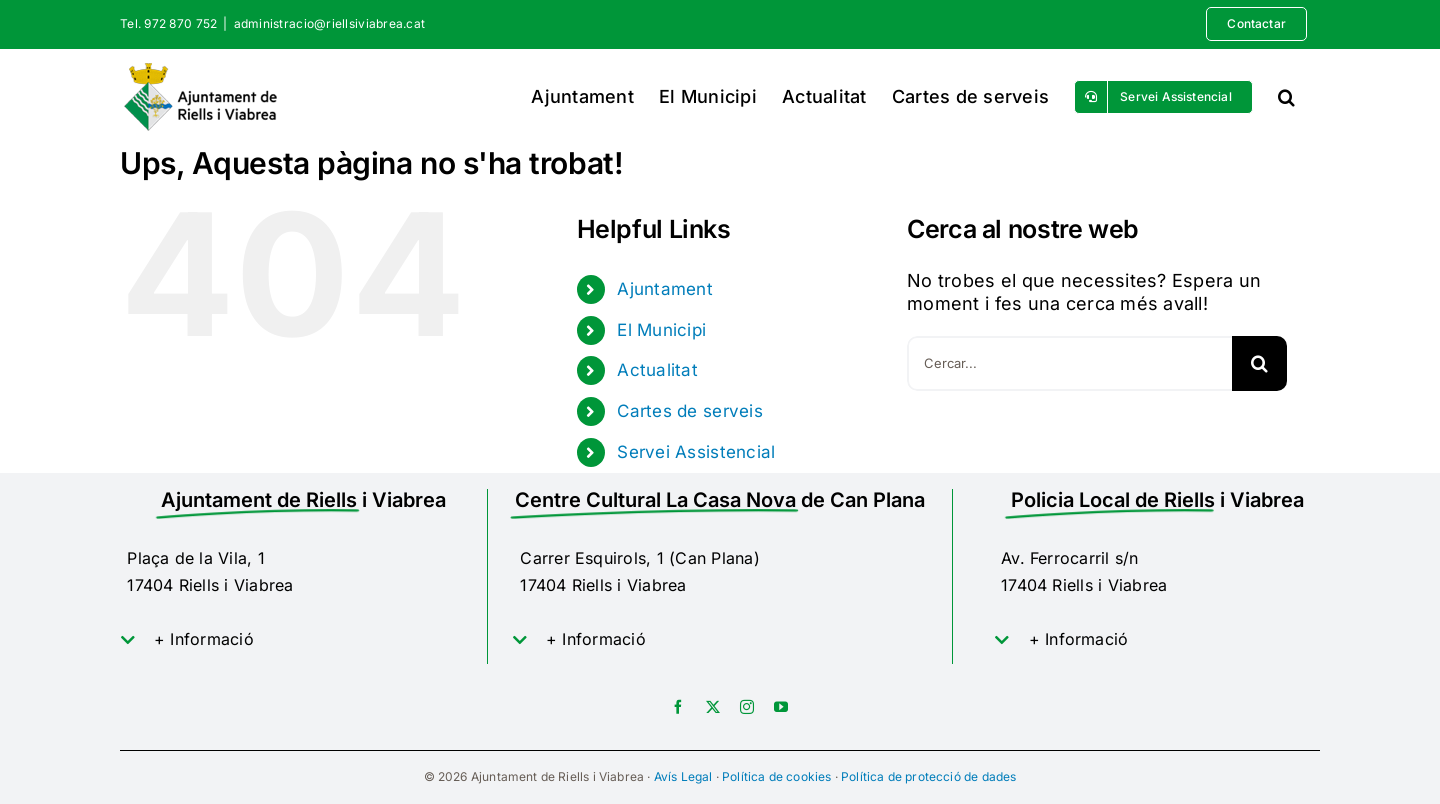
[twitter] (713, 707)
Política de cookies (776, 776)
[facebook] (678, 707)
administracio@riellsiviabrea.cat (330, 23)
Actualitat (657, 370)
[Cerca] (1259, 363)
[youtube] (781, 707)
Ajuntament (665, 289)
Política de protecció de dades (928, 776)
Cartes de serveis (690, 411)
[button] (1286, 96)
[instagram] (747, 707)
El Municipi (661, 330)
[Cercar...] (1069, 363)
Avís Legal (683, 776)
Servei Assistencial (696, 452)
